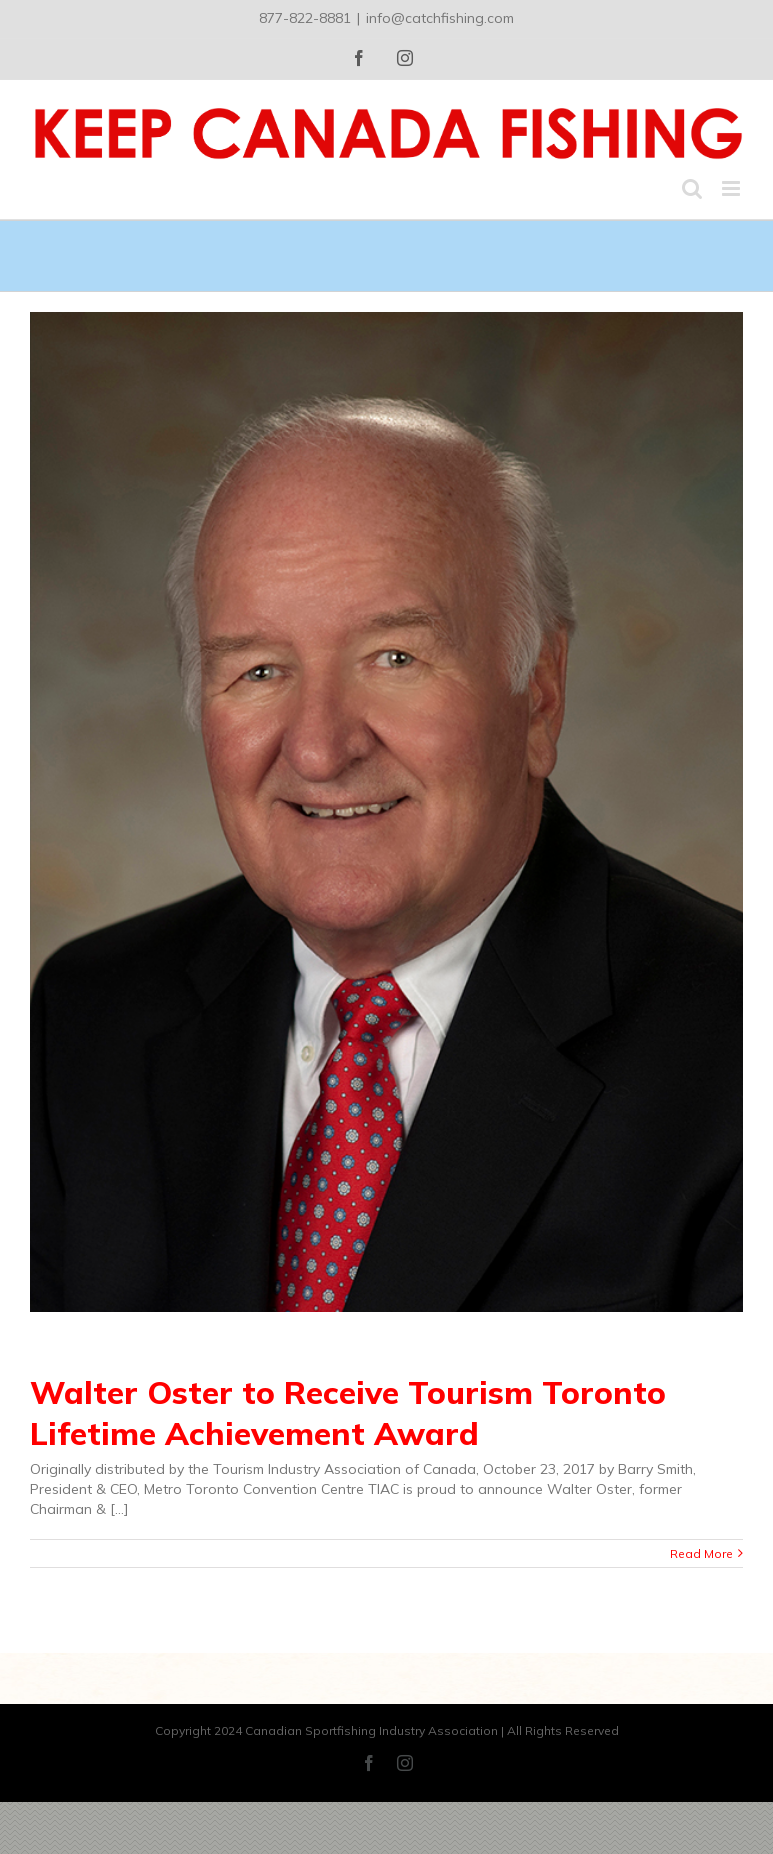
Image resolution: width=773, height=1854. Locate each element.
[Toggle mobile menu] (732, 188)
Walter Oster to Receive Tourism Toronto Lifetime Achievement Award (348, 1412)
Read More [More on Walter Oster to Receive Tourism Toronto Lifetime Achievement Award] (701, 1553)
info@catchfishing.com (440, 18)
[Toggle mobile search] (692, 188)
